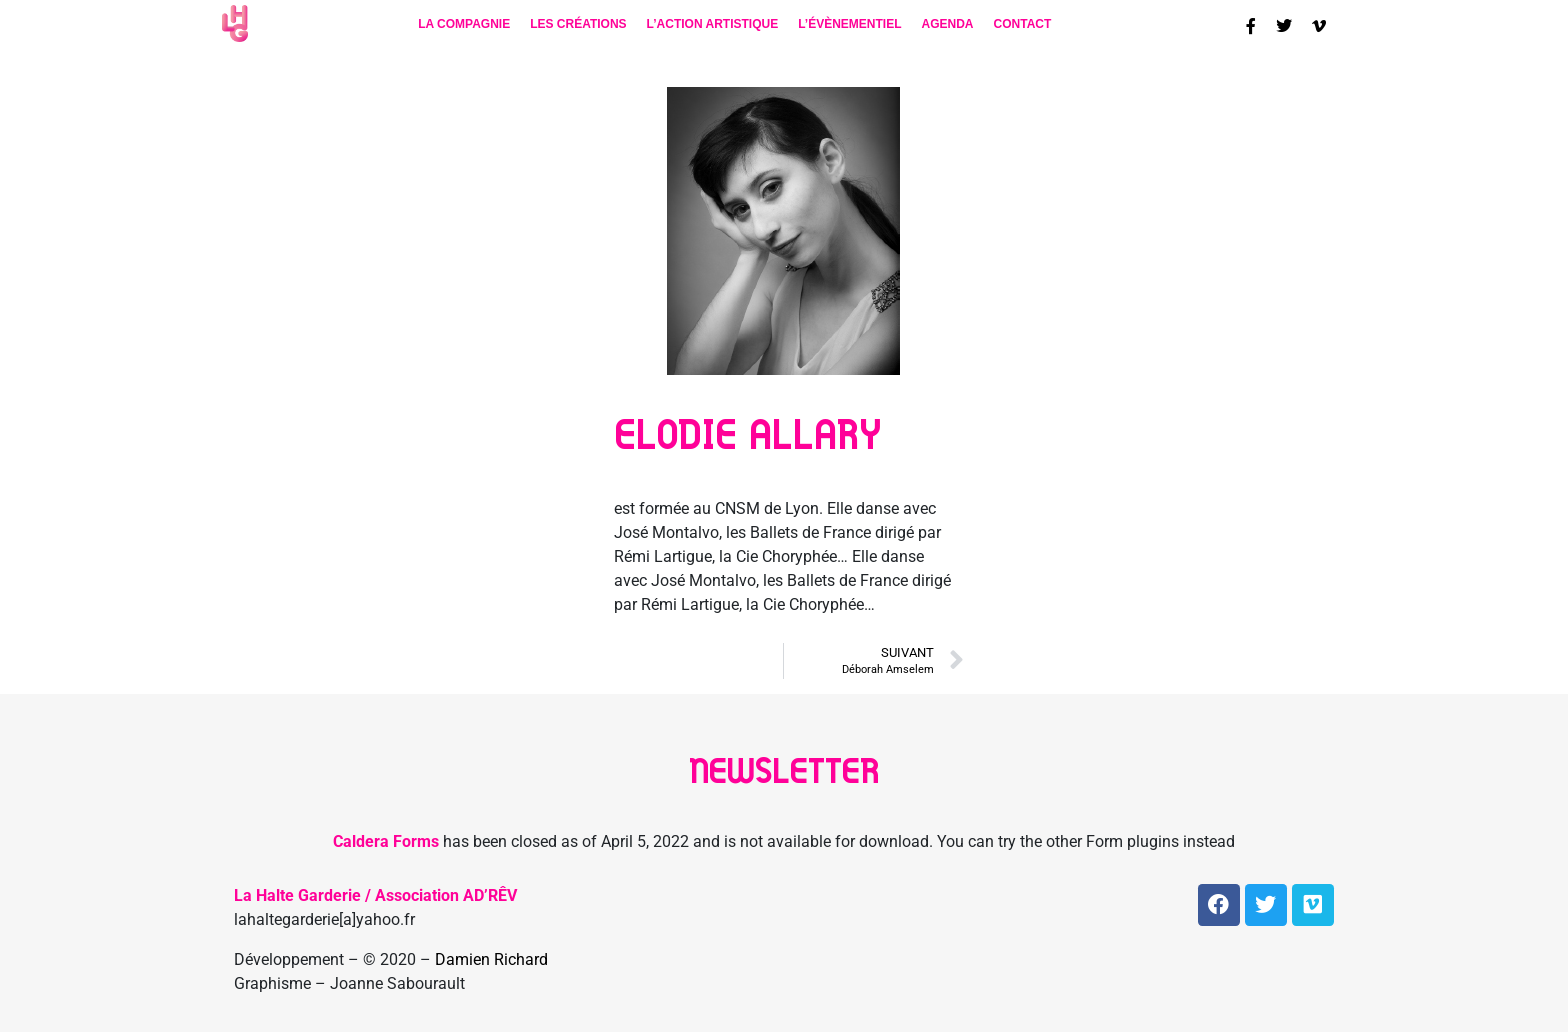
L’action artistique (713, 24)
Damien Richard (491, 959)
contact (1023, 24)
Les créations (578, 24)
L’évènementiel (849, 24)
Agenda (948, 24)
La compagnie (464, 24)
